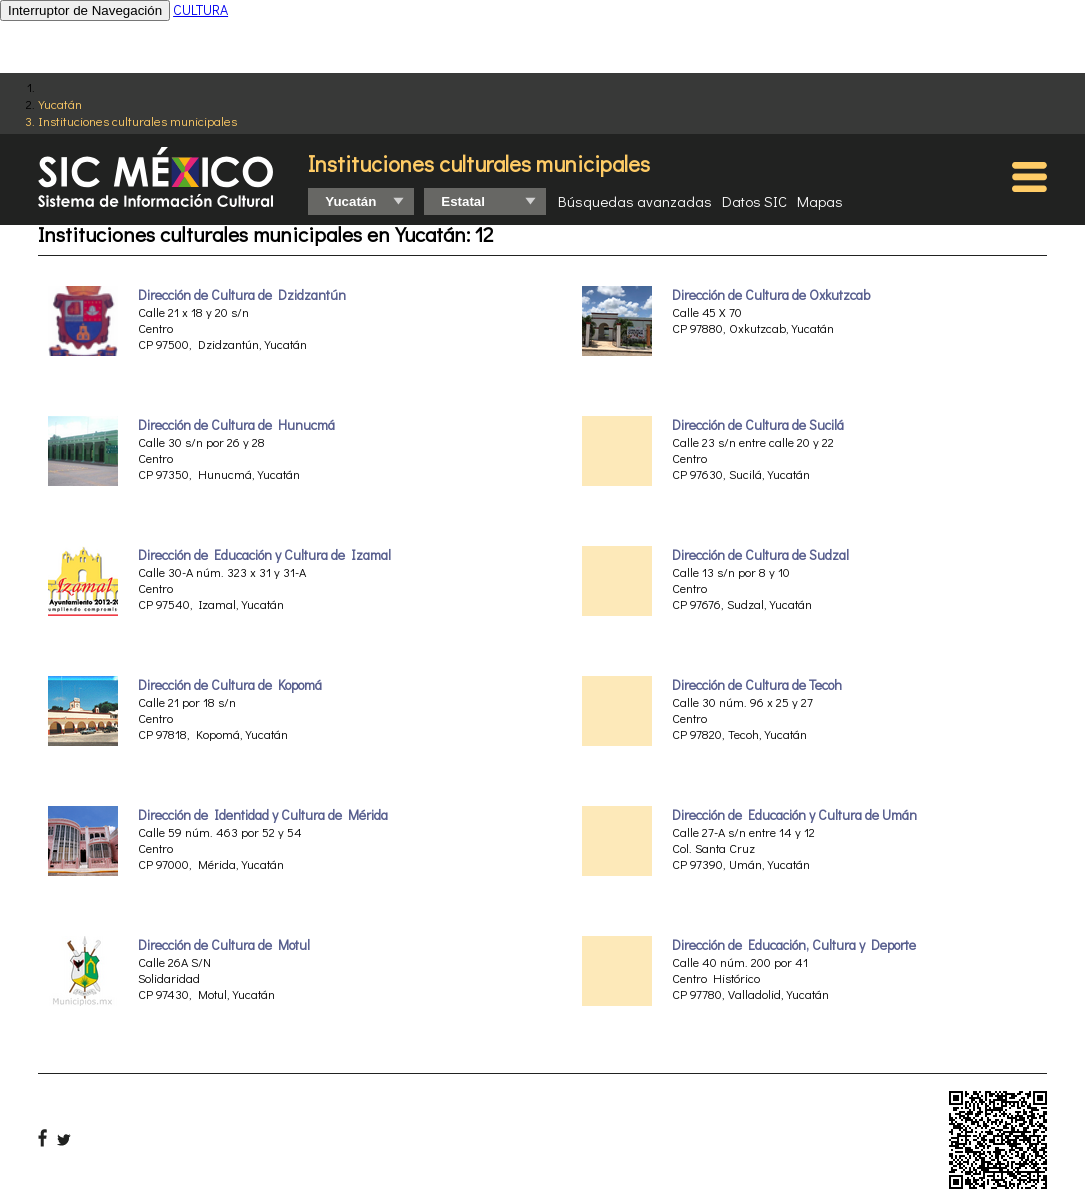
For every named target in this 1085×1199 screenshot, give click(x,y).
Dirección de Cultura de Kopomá (230, 685)
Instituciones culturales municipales (137, 120)
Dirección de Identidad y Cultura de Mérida (263, 815)
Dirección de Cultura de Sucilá (758, 425)
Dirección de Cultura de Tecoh (757, 685)
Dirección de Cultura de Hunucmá (236, 425)
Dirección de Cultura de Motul (224, 945)
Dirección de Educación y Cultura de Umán (794, 815)
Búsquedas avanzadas (635, 201)
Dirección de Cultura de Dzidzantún (242, 295)
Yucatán (60, 103)
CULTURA (200, 9)
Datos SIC (754, 201)
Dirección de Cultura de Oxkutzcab (771, 295)
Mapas (820, 201)
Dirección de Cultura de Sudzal (760, 555)
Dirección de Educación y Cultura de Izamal (264, 555)
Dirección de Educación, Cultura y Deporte (794, 945)
